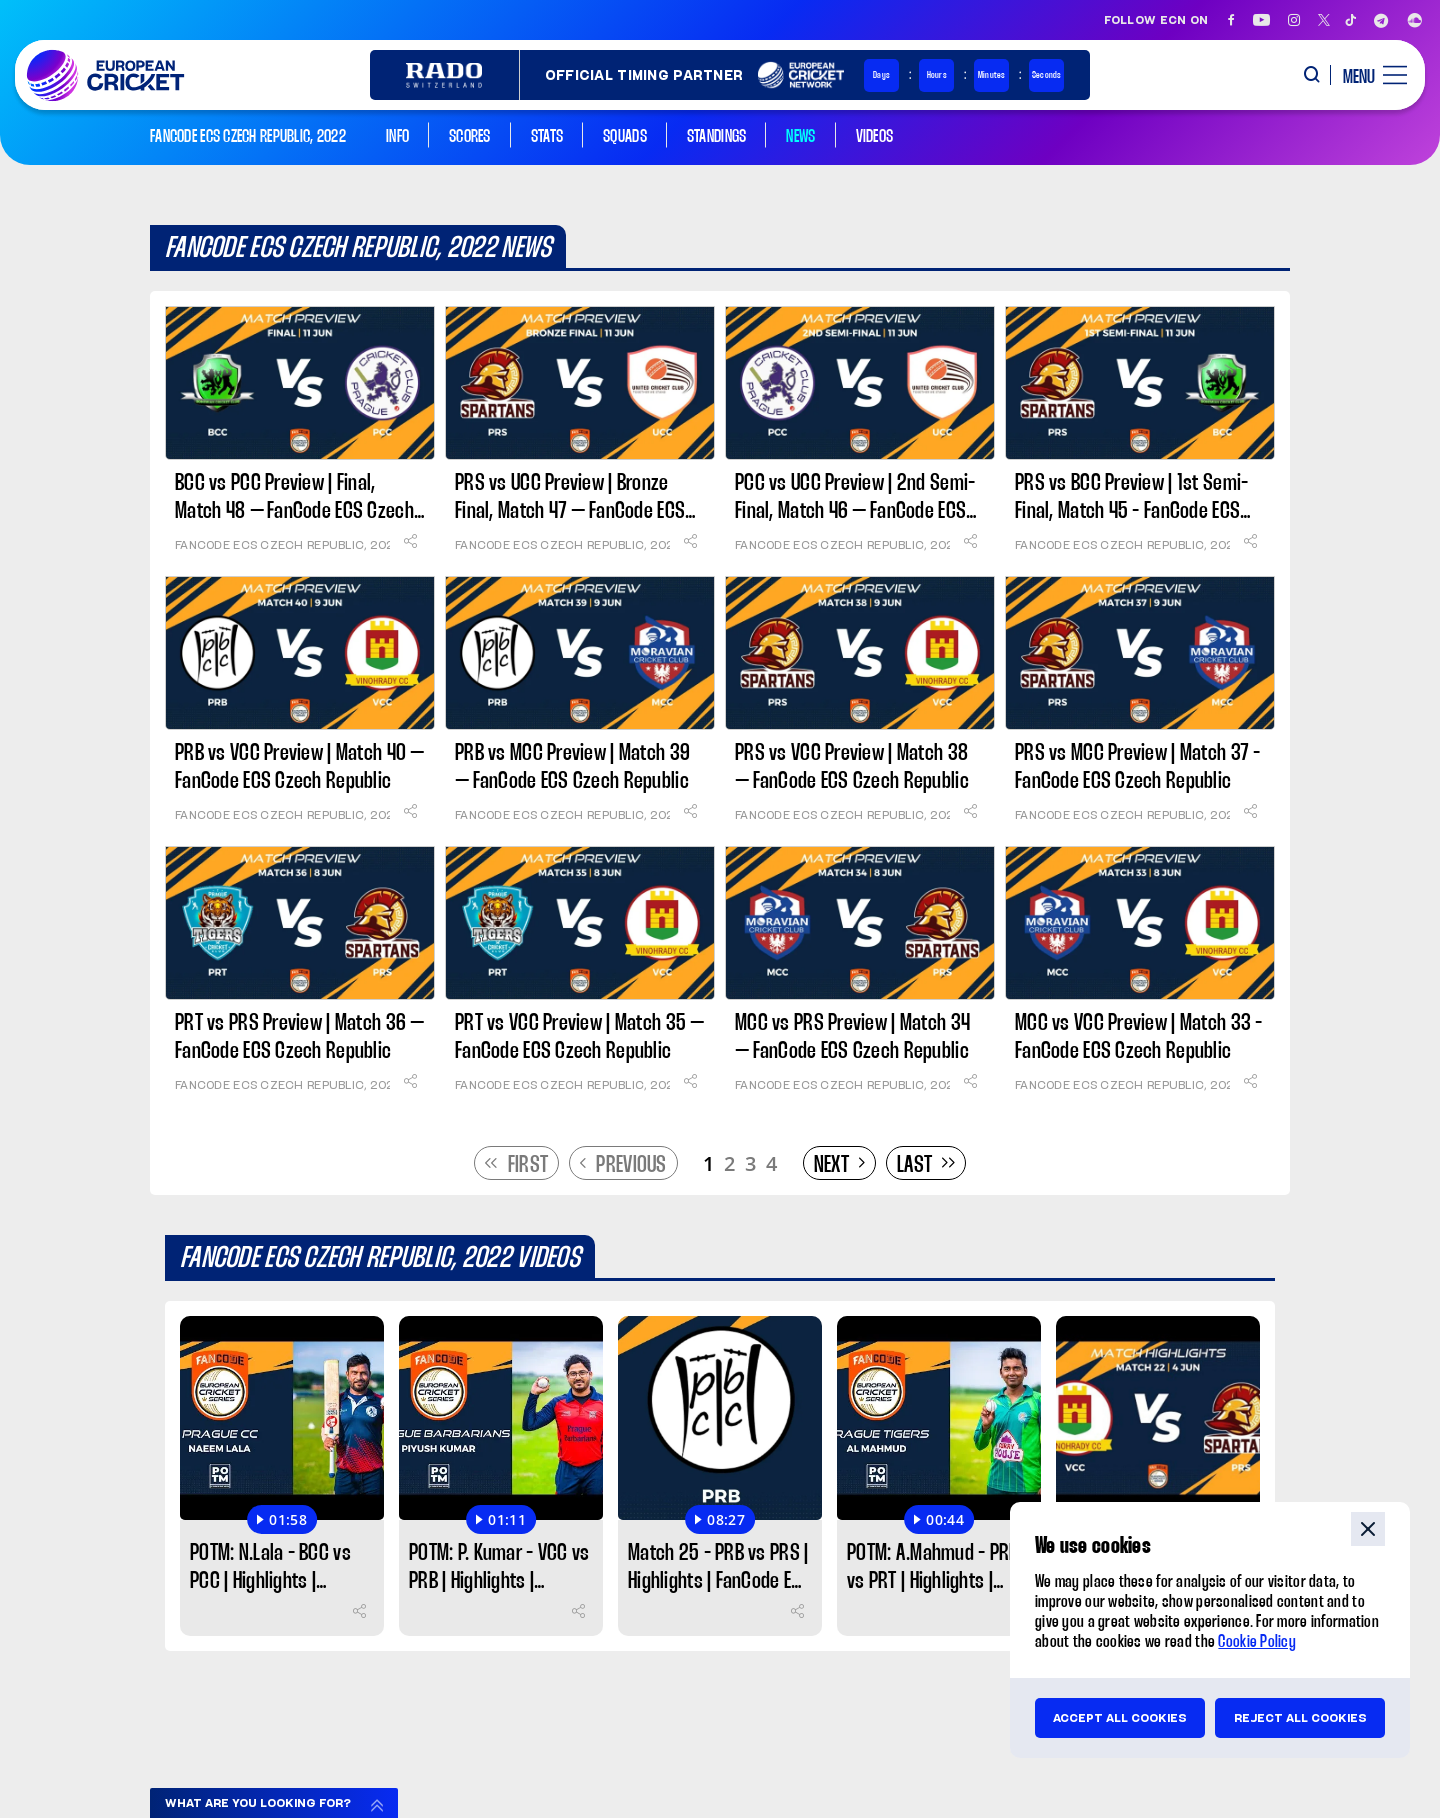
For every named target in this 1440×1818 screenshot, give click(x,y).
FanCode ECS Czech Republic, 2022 (282, 545)
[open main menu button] (1367, 75)
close (1368, 1529)
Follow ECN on (1156, 20)
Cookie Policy (1257, 1642)
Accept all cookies (1120, 1718)
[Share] (410, 541)
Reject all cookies (1300, 1718)
